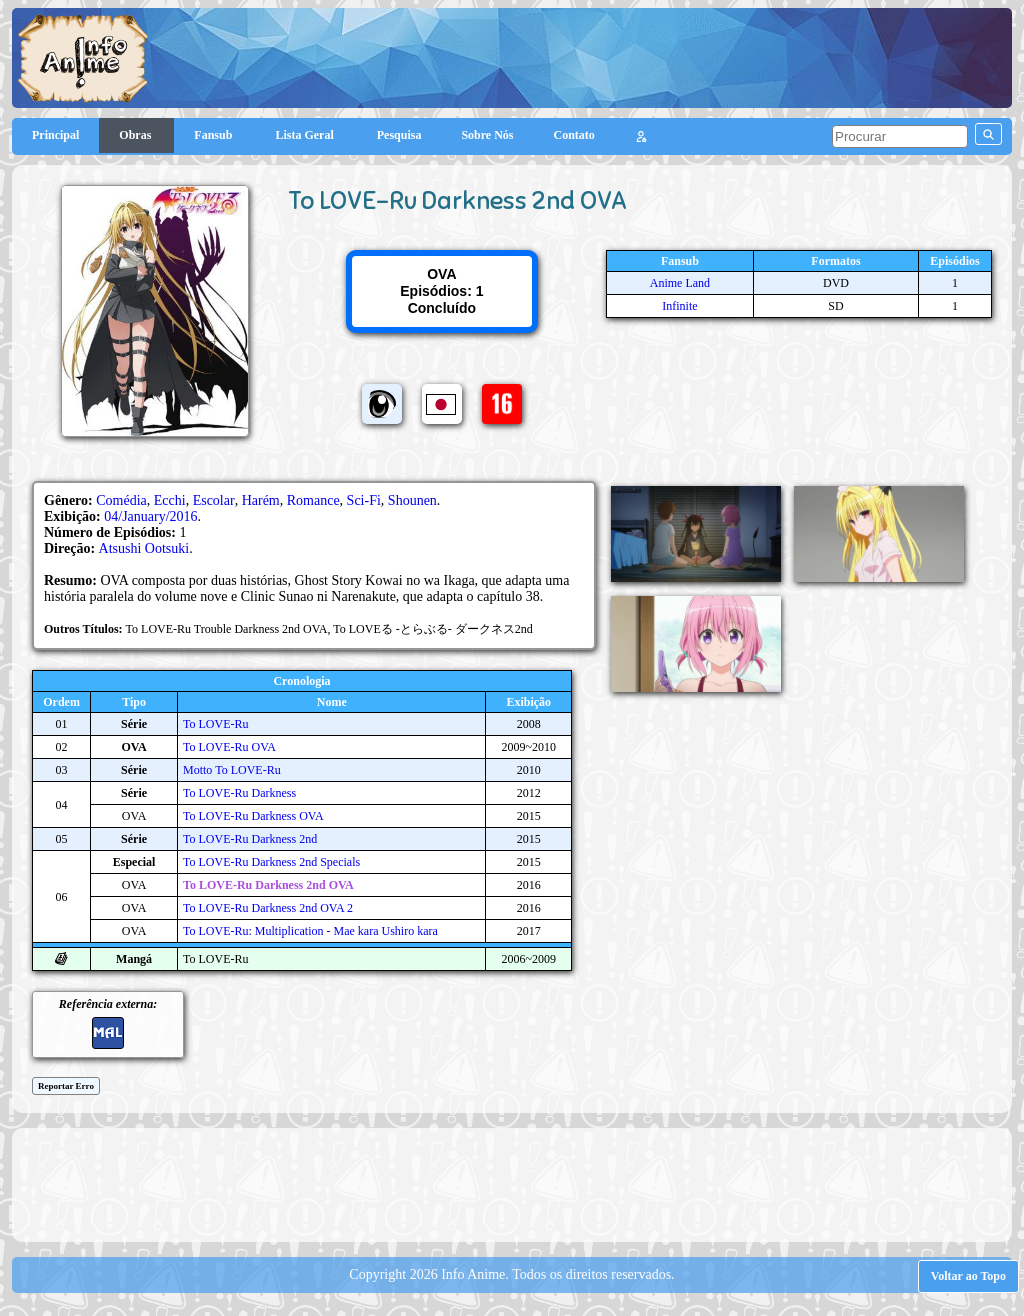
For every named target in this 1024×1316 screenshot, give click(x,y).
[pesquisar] (900, 136)
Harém (261, 500)
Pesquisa (399, 135)
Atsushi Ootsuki (144, 548)
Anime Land (680, 283)
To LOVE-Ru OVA (229, 747)
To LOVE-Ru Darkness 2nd (250, 839)
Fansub (214, 135)
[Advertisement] (512, 1183)
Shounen (412, 500)
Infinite (679, 306)
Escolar (214, 500)
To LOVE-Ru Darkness (239, 793)
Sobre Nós (487, 135)
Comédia (121, 500)
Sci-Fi (364, 500)
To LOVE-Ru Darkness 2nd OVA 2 (268, 908)
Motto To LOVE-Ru (232, 770)
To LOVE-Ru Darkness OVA (253, 816)
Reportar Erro (66, 1086)
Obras (136, 135)
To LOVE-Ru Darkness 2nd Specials (271, 862)
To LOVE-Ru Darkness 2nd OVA (268, 885)
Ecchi (170, 500)
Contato (574, 135)
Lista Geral (305, 135)
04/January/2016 (150, 516)
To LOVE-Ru (215, 724)
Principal (55, 135)
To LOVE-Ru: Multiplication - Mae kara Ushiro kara (310, 931)
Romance (313, 500)
